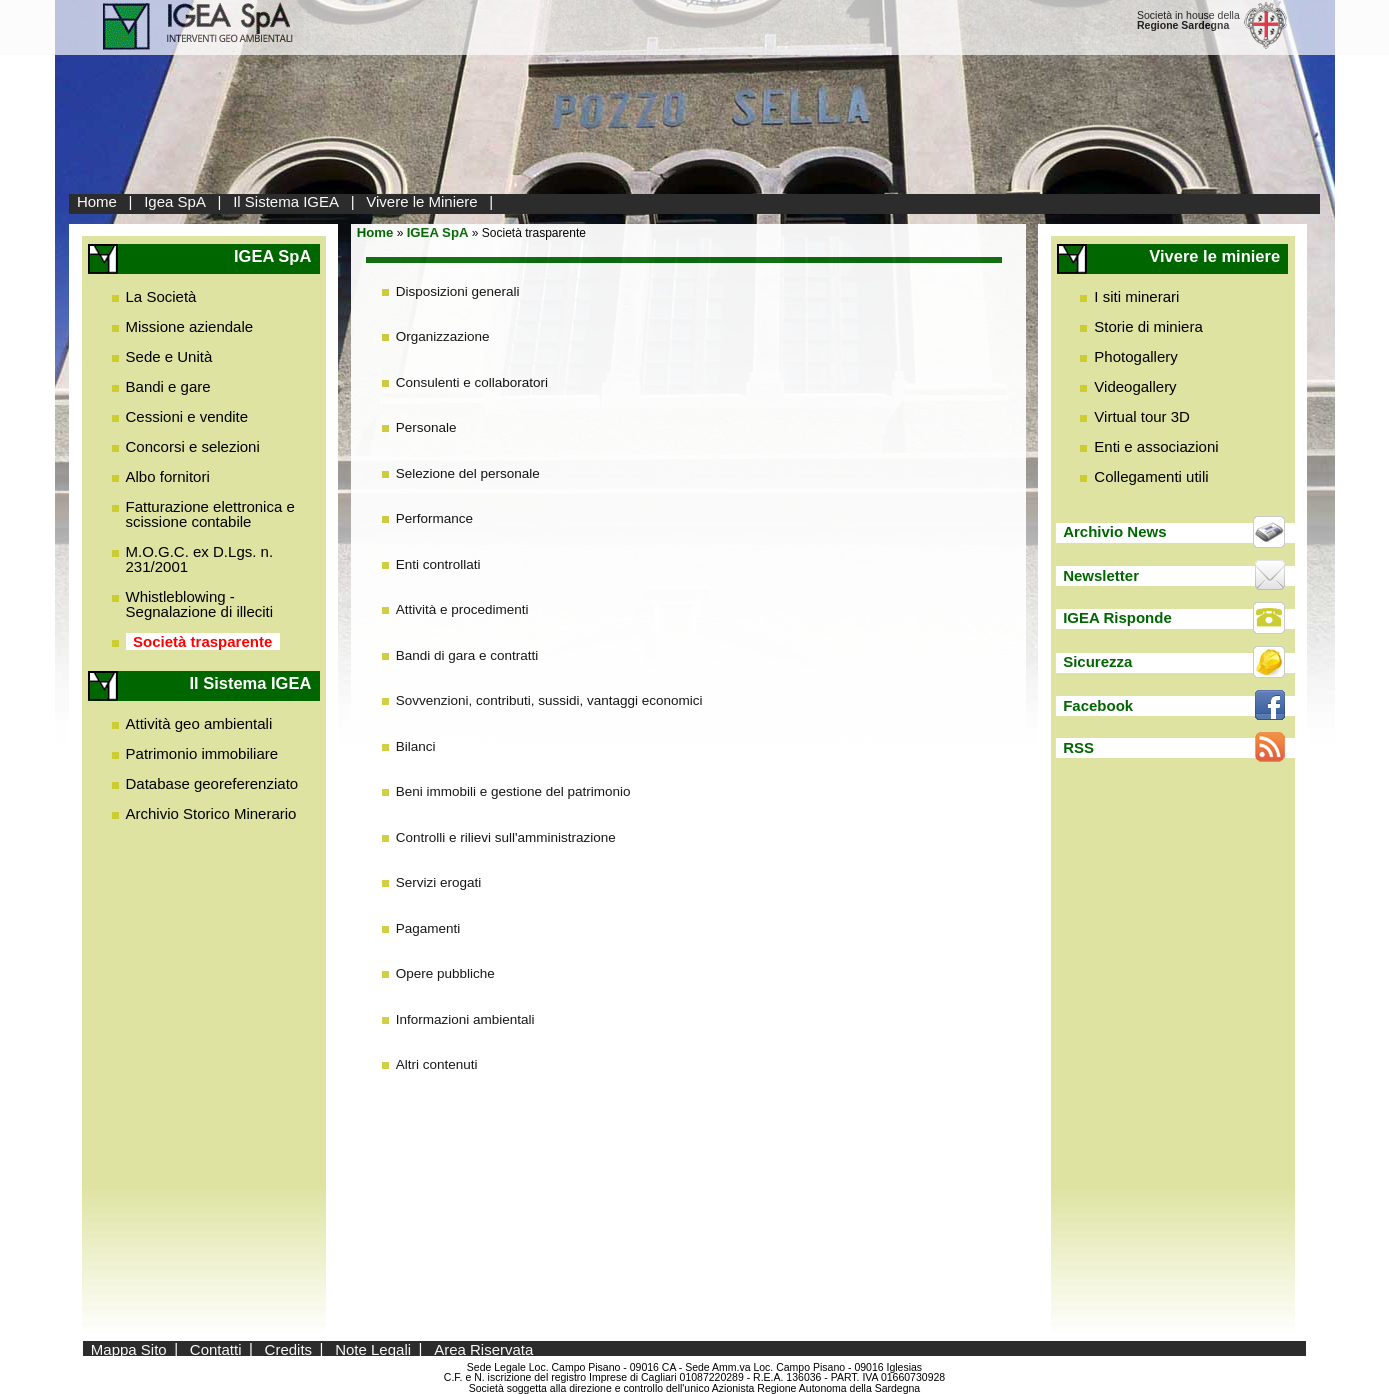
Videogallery (1135, 386)
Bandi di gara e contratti (467, 655)
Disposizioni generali (458, 291)
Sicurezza (1097, 661)
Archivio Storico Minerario (211, 813)
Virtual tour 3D (1142, 416)
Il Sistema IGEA (286, 201)
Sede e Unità (169, 356)
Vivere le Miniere (421, 201)
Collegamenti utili (1151, 476)
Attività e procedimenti (462, 609)
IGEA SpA (438, 232)
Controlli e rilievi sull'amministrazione (506, 837)
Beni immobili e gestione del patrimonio (513, 791)
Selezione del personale (468, 473)
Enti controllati (438, 564)
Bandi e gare (168, 386)
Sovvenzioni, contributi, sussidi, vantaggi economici (549, 700)
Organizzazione (443, 336)
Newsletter (1101, 575)
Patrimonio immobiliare (202, 753)
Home (97, 201)
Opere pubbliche (445, 973)
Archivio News (1114, 531)
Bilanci (416, 746)
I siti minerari (1136, 296)
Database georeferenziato (212, 783)
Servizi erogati (439, 882)
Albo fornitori (168, 476)
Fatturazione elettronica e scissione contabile (210, 514)
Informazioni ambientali (465, 1019)
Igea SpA (175, 201)
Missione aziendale (190, 326)
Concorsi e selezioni (193, 446)
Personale (426, 427)
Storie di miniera (1148, 326)
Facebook (1098, 705)
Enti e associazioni (1156, 446)
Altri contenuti (437, 1064)
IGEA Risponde (1117, 617)
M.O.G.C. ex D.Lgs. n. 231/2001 (200, 559)
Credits (289, 1348)
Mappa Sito (129, 1348)
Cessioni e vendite (187, 416)
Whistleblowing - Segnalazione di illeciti (200, 604)
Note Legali (373, 1348)
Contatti (216, 1348)
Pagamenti (428, 928)
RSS (1078, 747)
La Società (161, 296)
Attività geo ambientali (199, 723)
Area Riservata (483, 1348)
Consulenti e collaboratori (472, 382)
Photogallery (1135, 356)
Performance (434, 518)
